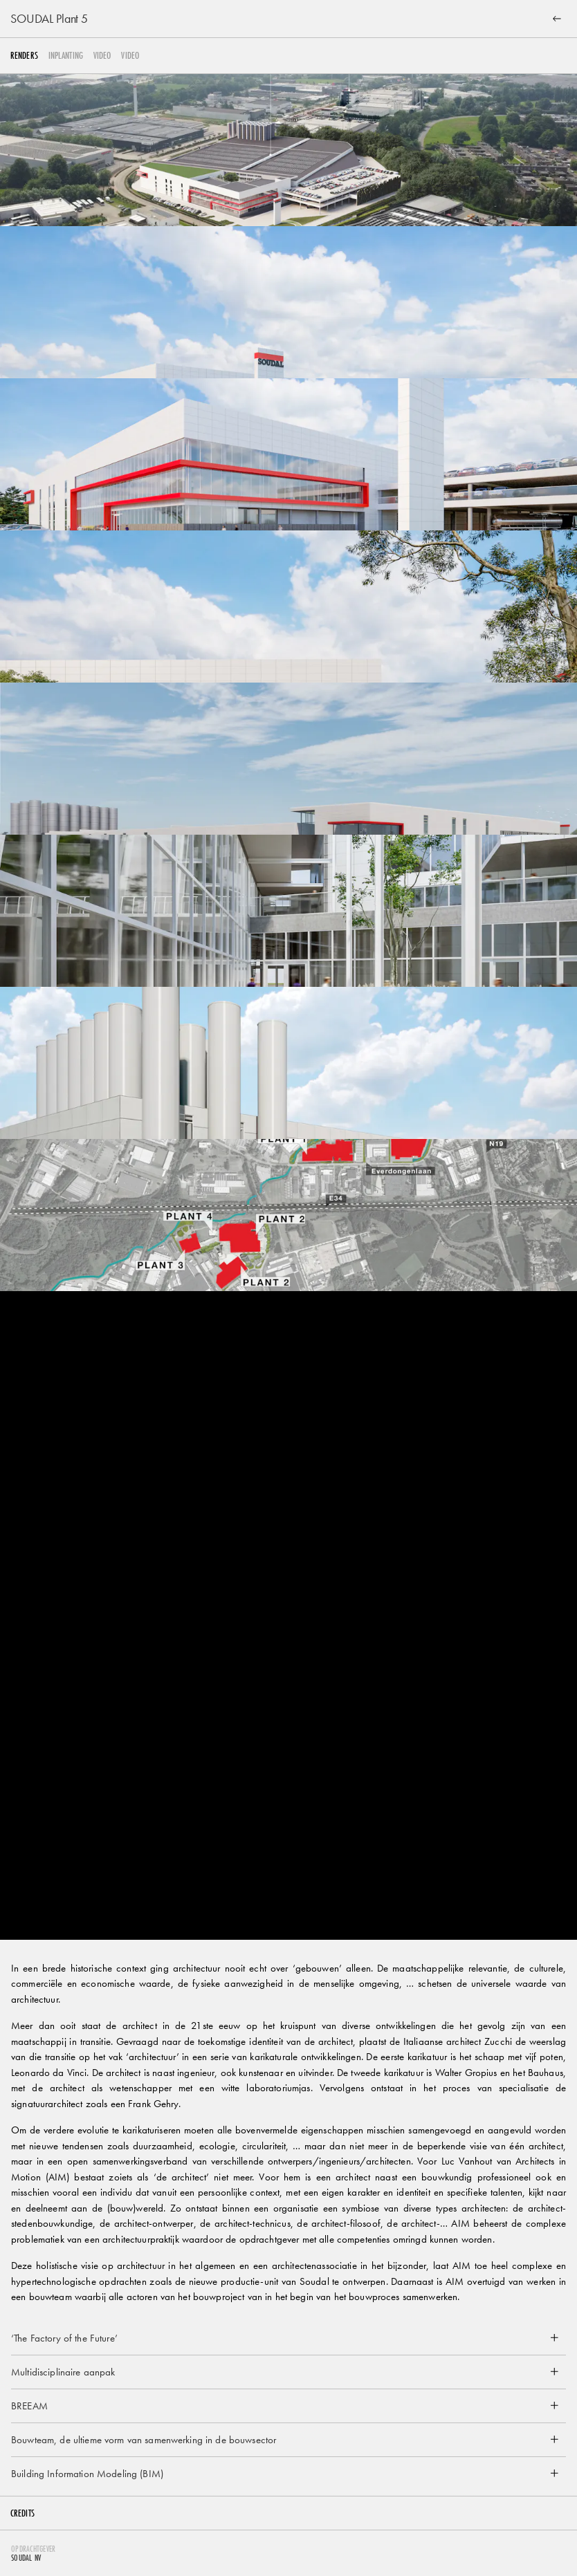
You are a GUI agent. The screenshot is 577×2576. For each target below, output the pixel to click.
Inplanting (65, 55)
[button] (288, 2338)
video (102, 55)
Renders (24, 55)
